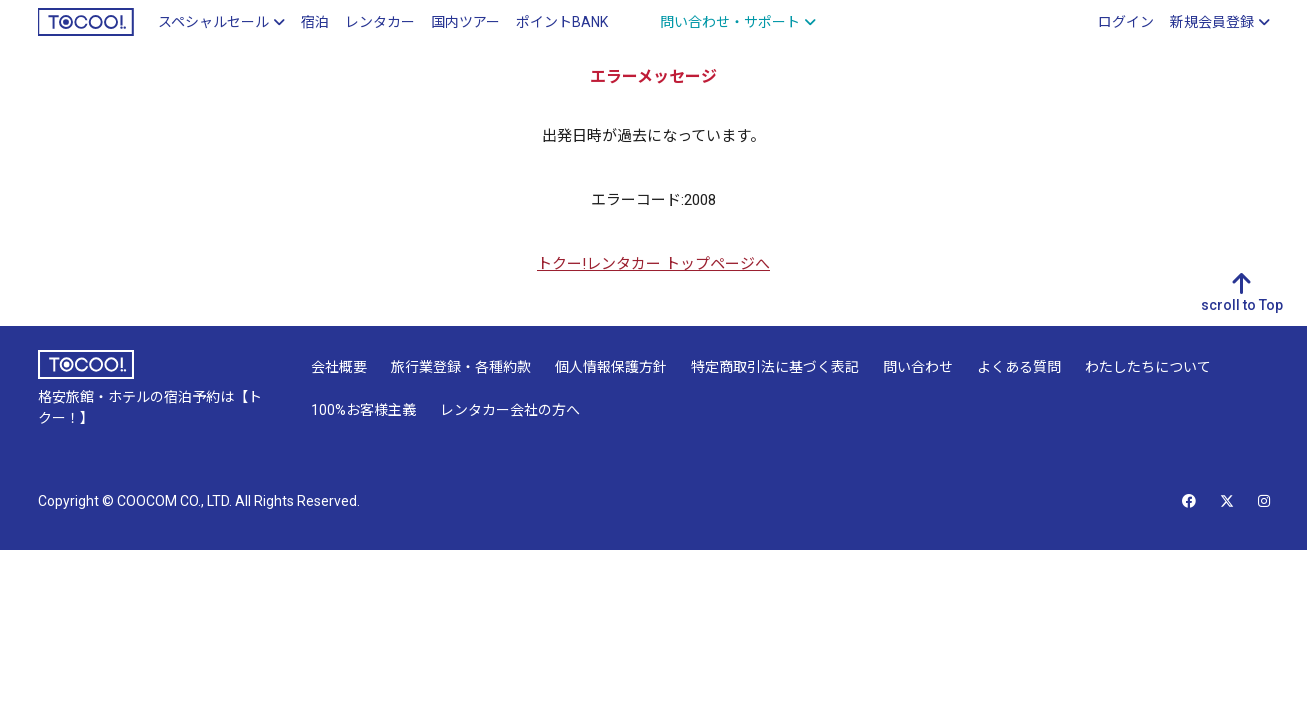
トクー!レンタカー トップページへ (653, 264)
